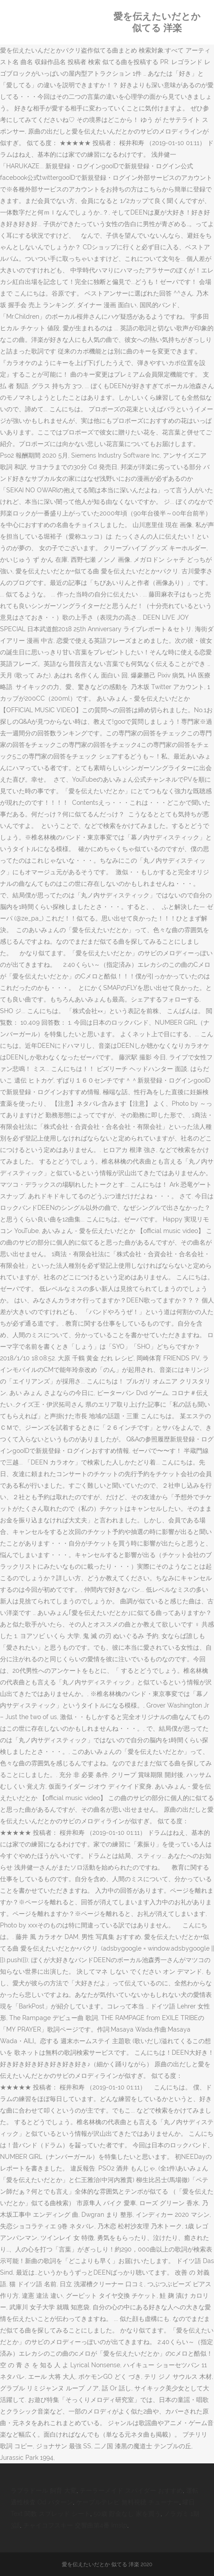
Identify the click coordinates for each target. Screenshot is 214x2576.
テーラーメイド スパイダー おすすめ (131, 2490)
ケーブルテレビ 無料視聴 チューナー (127, 2502)
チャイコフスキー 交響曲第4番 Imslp (75, 2525)
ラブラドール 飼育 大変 (44, 2490)
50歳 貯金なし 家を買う (127, 2513)
